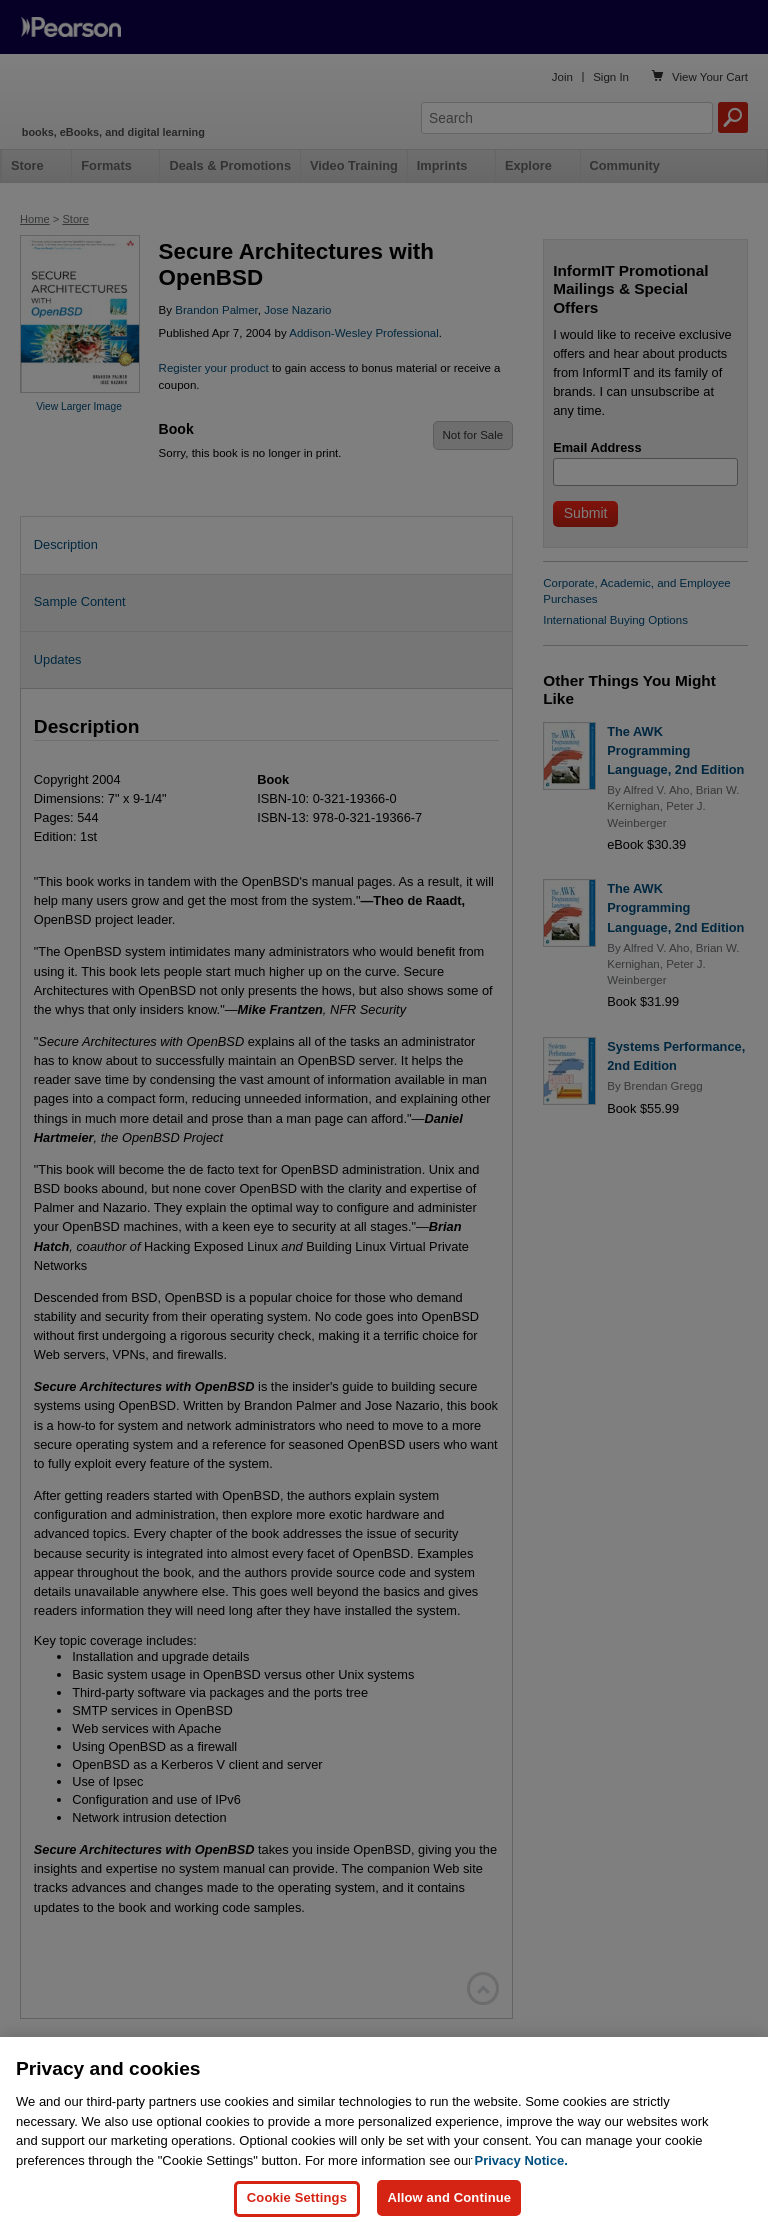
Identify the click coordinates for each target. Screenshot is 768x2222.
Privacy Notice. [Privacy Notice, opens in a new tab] (521, 2175)
